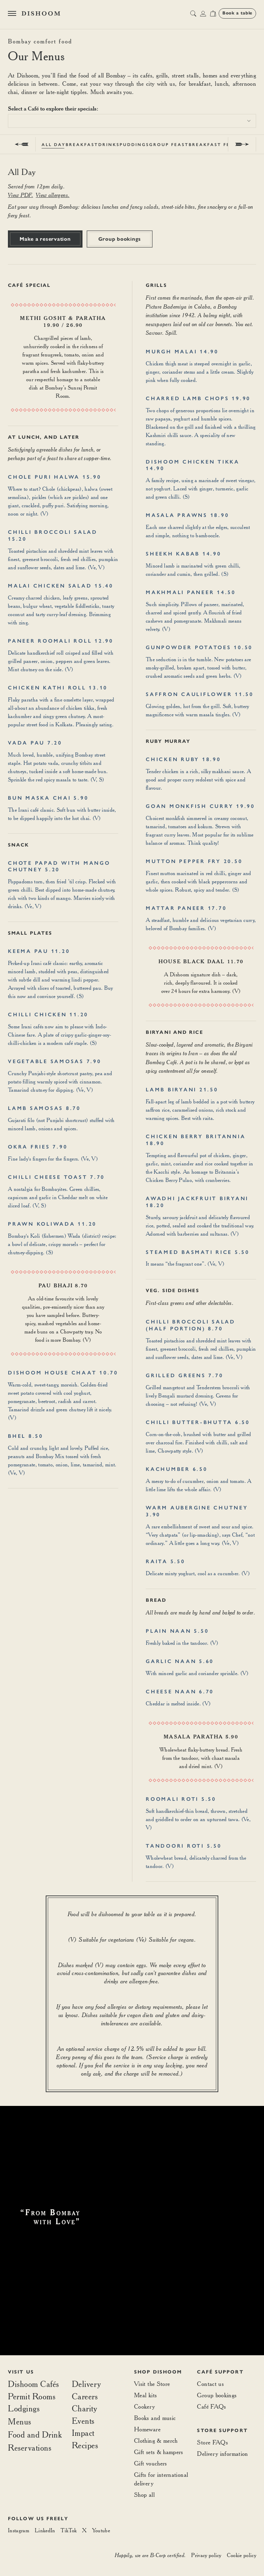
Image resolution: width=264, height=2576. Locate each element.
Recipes (85, 2445)
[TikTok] (68, 2530)
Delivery (86, 2384)
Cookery (144, 2406)
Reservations (29, 2447)
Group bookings (119, 239)
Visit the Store (152, 2383)
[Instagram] (18, 2530)
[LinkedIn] (45, 2530)
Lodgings (24, 2408)
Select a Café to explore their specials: (53, 108)
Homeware (147, 2429)
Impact (83, 2433)
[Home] (41, 13)
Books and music (155, 2417)
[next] (242, 144)
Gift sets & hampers (158, 2451)
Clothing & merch (156, 2440)
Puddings (134, 144)
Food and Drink (35, 2434)
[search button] (193, 13)
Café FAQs (211, 2406)
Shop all (144, 2494)
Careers (85, 2396)
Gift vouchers (150, 2463)
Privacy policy (206, 2555)
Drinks (109, 144)
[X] (84, 2530)
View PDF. (20, 194)
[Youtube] (101, 2530)
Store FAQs (212, 2442)
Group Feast (169, 144)
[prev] (22, 144)
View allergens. (52, 194)
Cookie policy (241, 2555)
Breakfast (82, 144)
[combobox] (132, 121)
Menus (19, 2421)
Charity (84, 2408)
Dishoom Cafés (33, 2384)
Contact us (210, 2383)
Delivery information (222, 2453)
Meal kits (145, 2395)
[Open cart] (213, 13)
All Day (54, 144)
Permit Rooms (31, 2396)
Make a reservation (45, 239)
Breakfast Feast (215, 144)
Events (83, 2421)
